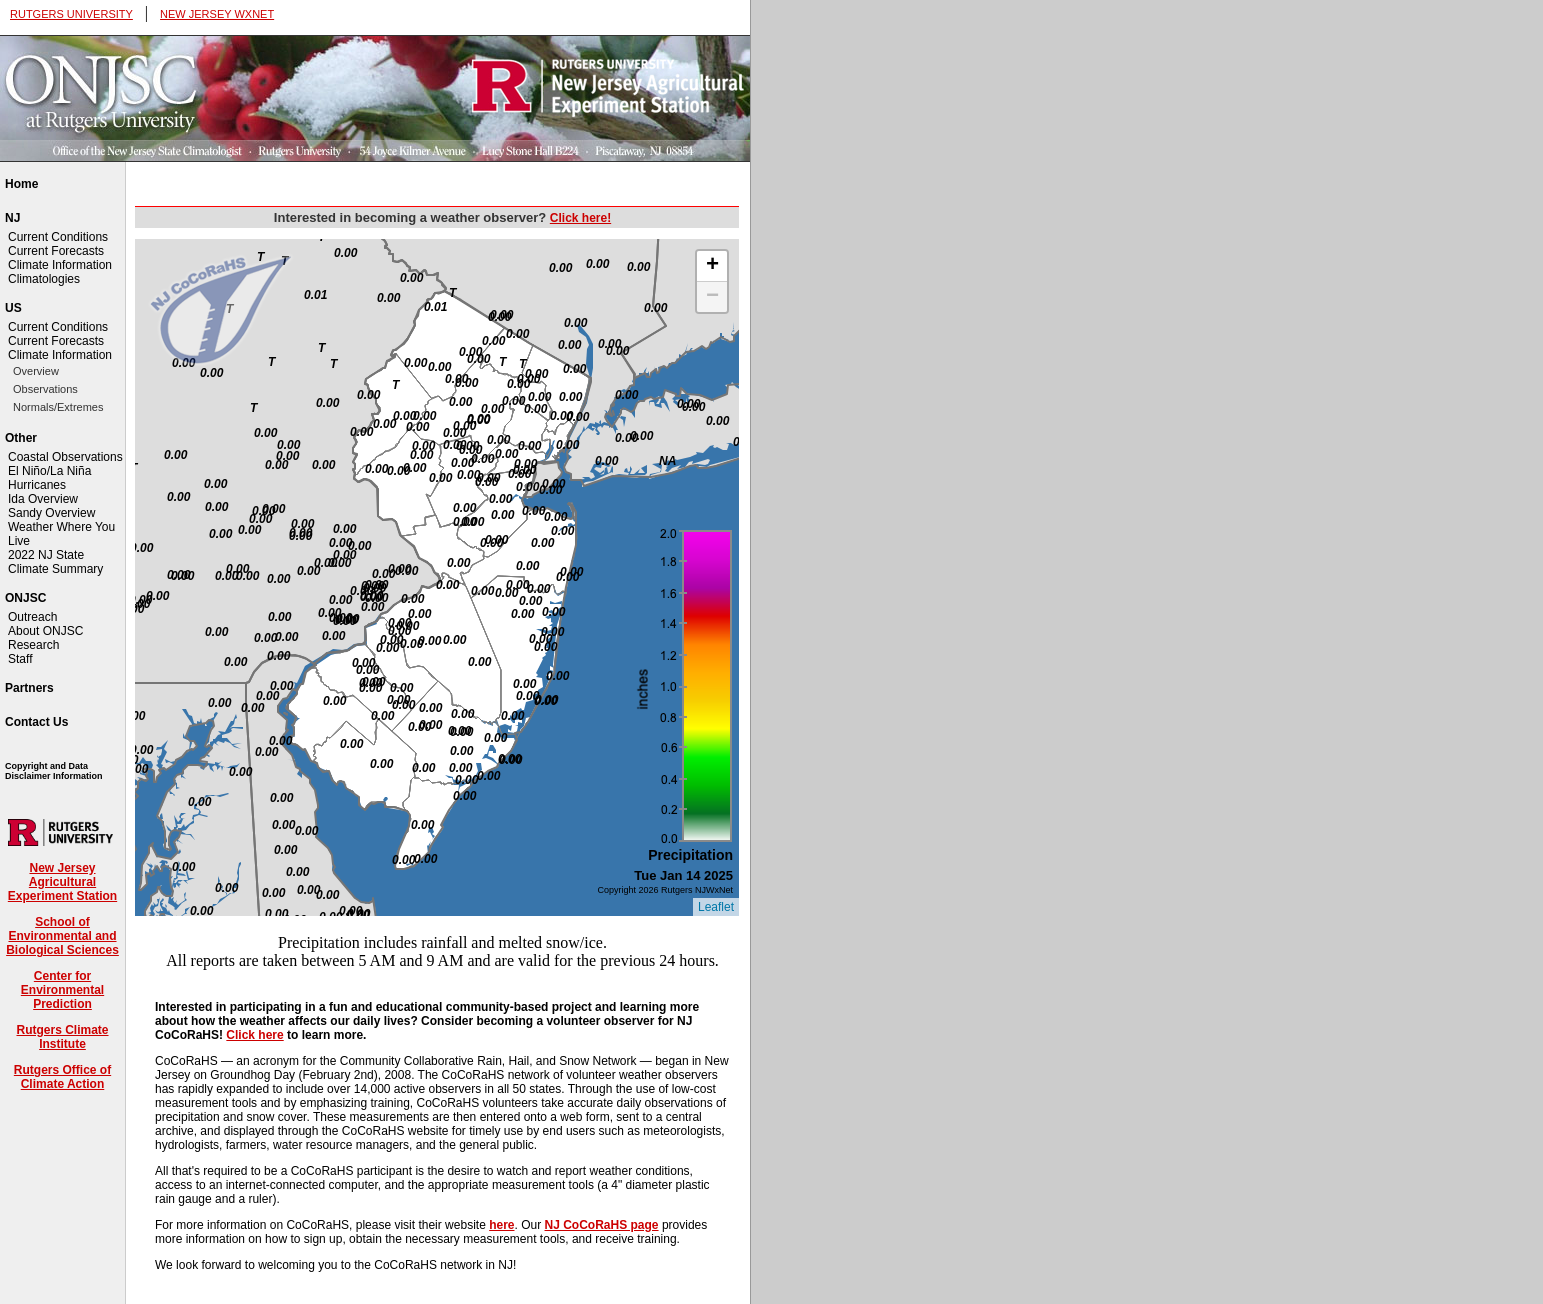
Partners (29, 688)
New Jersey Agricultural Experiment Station (62, 882)
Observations (45, 389)
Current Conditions (58, 237)
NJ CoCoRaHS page (602, 1225)
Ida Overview (43, 499)
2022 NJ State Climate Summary (55, 562)
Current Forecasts (56, 251)
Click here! (580, 218)
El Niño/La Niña (49, 471)
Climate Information (60, 265)
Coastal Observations (65, 457)
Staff (20, 659)
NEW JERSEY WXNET (217, 14)
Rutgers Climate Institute (62, 1037)
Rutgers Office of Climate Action (62, 1077)
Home (21, 184)
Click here (254, 1035)
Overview (36, 371)
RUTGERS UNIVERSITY (71, 14)
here (501, 1225)
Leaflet (716, 907)
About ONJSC (45, 631)
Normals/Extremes (58, 407)
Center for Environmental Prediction (62, 990)
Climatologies (44, 279)
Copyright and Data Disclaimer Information (54, 771)
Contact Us (36, 722)
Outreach (32, 617)
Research (33, 645)
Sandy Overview (51, 513)
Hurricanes (37, 485)
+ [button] (712, 266)
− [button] (712, 297)
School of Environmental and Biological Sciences (62, 936)
